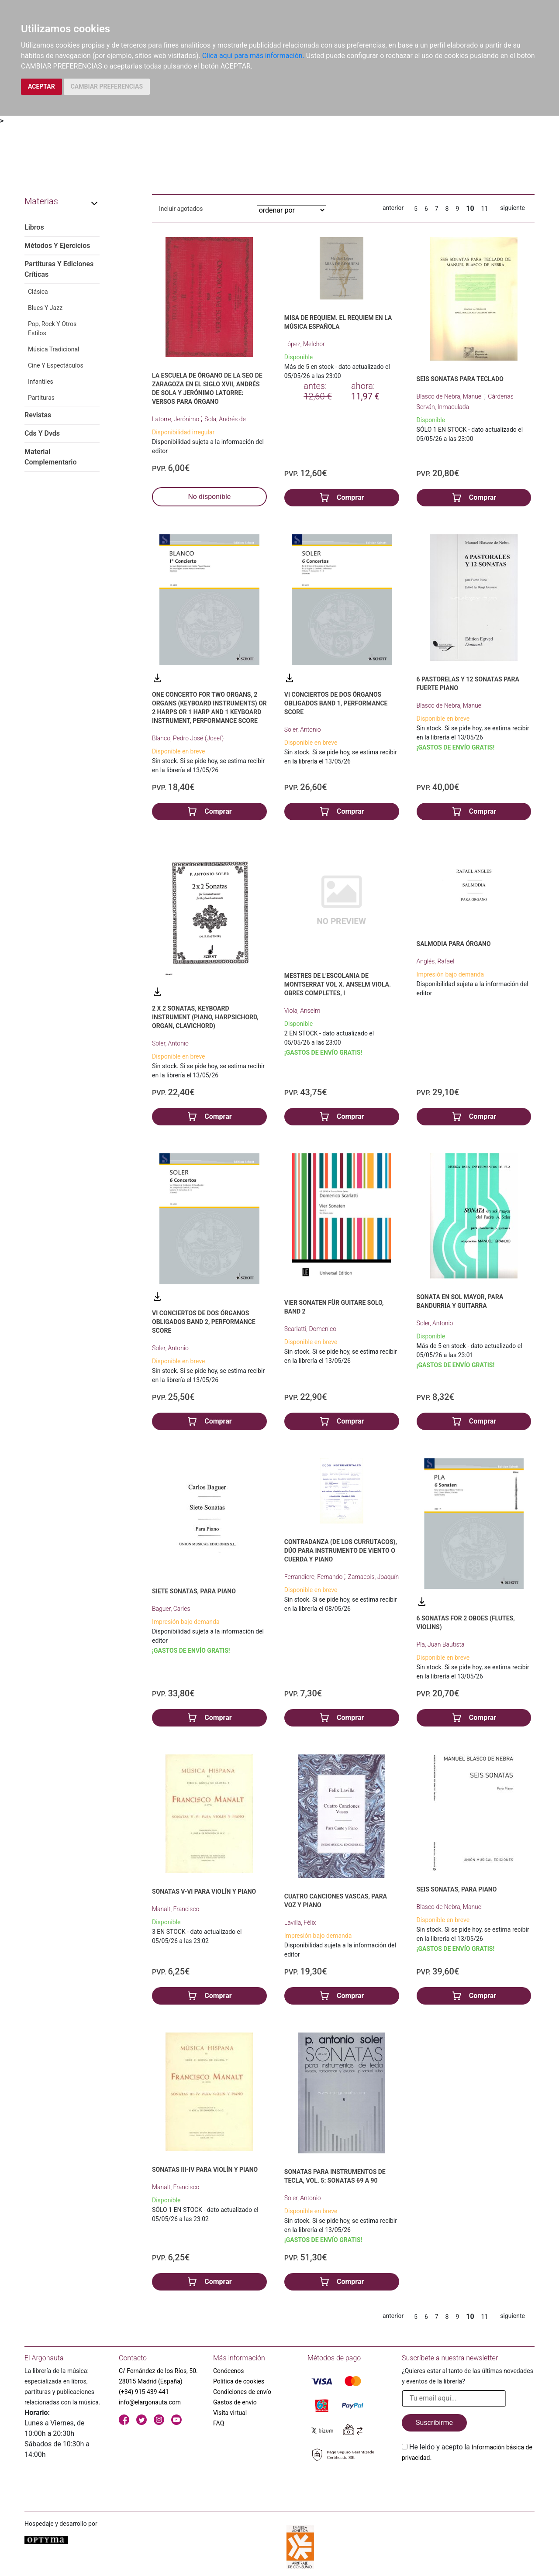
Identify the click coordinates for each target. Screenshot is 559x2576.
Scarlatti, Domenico (310, 1328)
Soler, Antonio (302, 729)
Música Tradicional (53, 349)
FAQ (218, 2423)
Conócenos (228, 2370)
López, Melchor (304, 343)
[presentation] (468, 2483)
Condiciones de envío (242, 2391)
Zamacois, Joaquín (373, 1576)
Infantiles (40, 381)
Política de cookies (238, 2381)
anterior (393, 207)
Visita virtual (230, 2412)
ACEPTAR (41, 86)
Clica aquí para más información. (253, 56)
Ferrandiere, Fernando (314, 1576)
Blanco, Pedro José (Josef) (188, 738)
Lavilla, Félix (300, 1922)
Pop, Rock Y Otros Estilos (52, 328)
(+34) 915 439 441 (144, 2391)
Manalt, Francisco (175, 1908)
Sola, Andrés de (224, 419)
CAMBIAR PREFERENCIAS (107, 86)
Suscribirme (434, 2422)
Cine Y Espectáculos (55, 365)
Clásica (38, 291)
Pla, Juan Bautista (441, 1644)
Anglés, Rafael (436, 961)
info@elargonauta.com (150, 2402)
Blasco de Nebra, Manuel (450, 396)
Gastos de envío (235, 2402)
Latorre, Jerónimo (176, 419)
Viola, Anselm (302, 1010)
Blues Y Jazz (45, 307)
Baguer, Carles (171, 1608)
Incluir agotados (181, 208)
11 (484, 208)
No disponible (209, 496)
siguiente (512, 207)
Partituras (41, 397)
